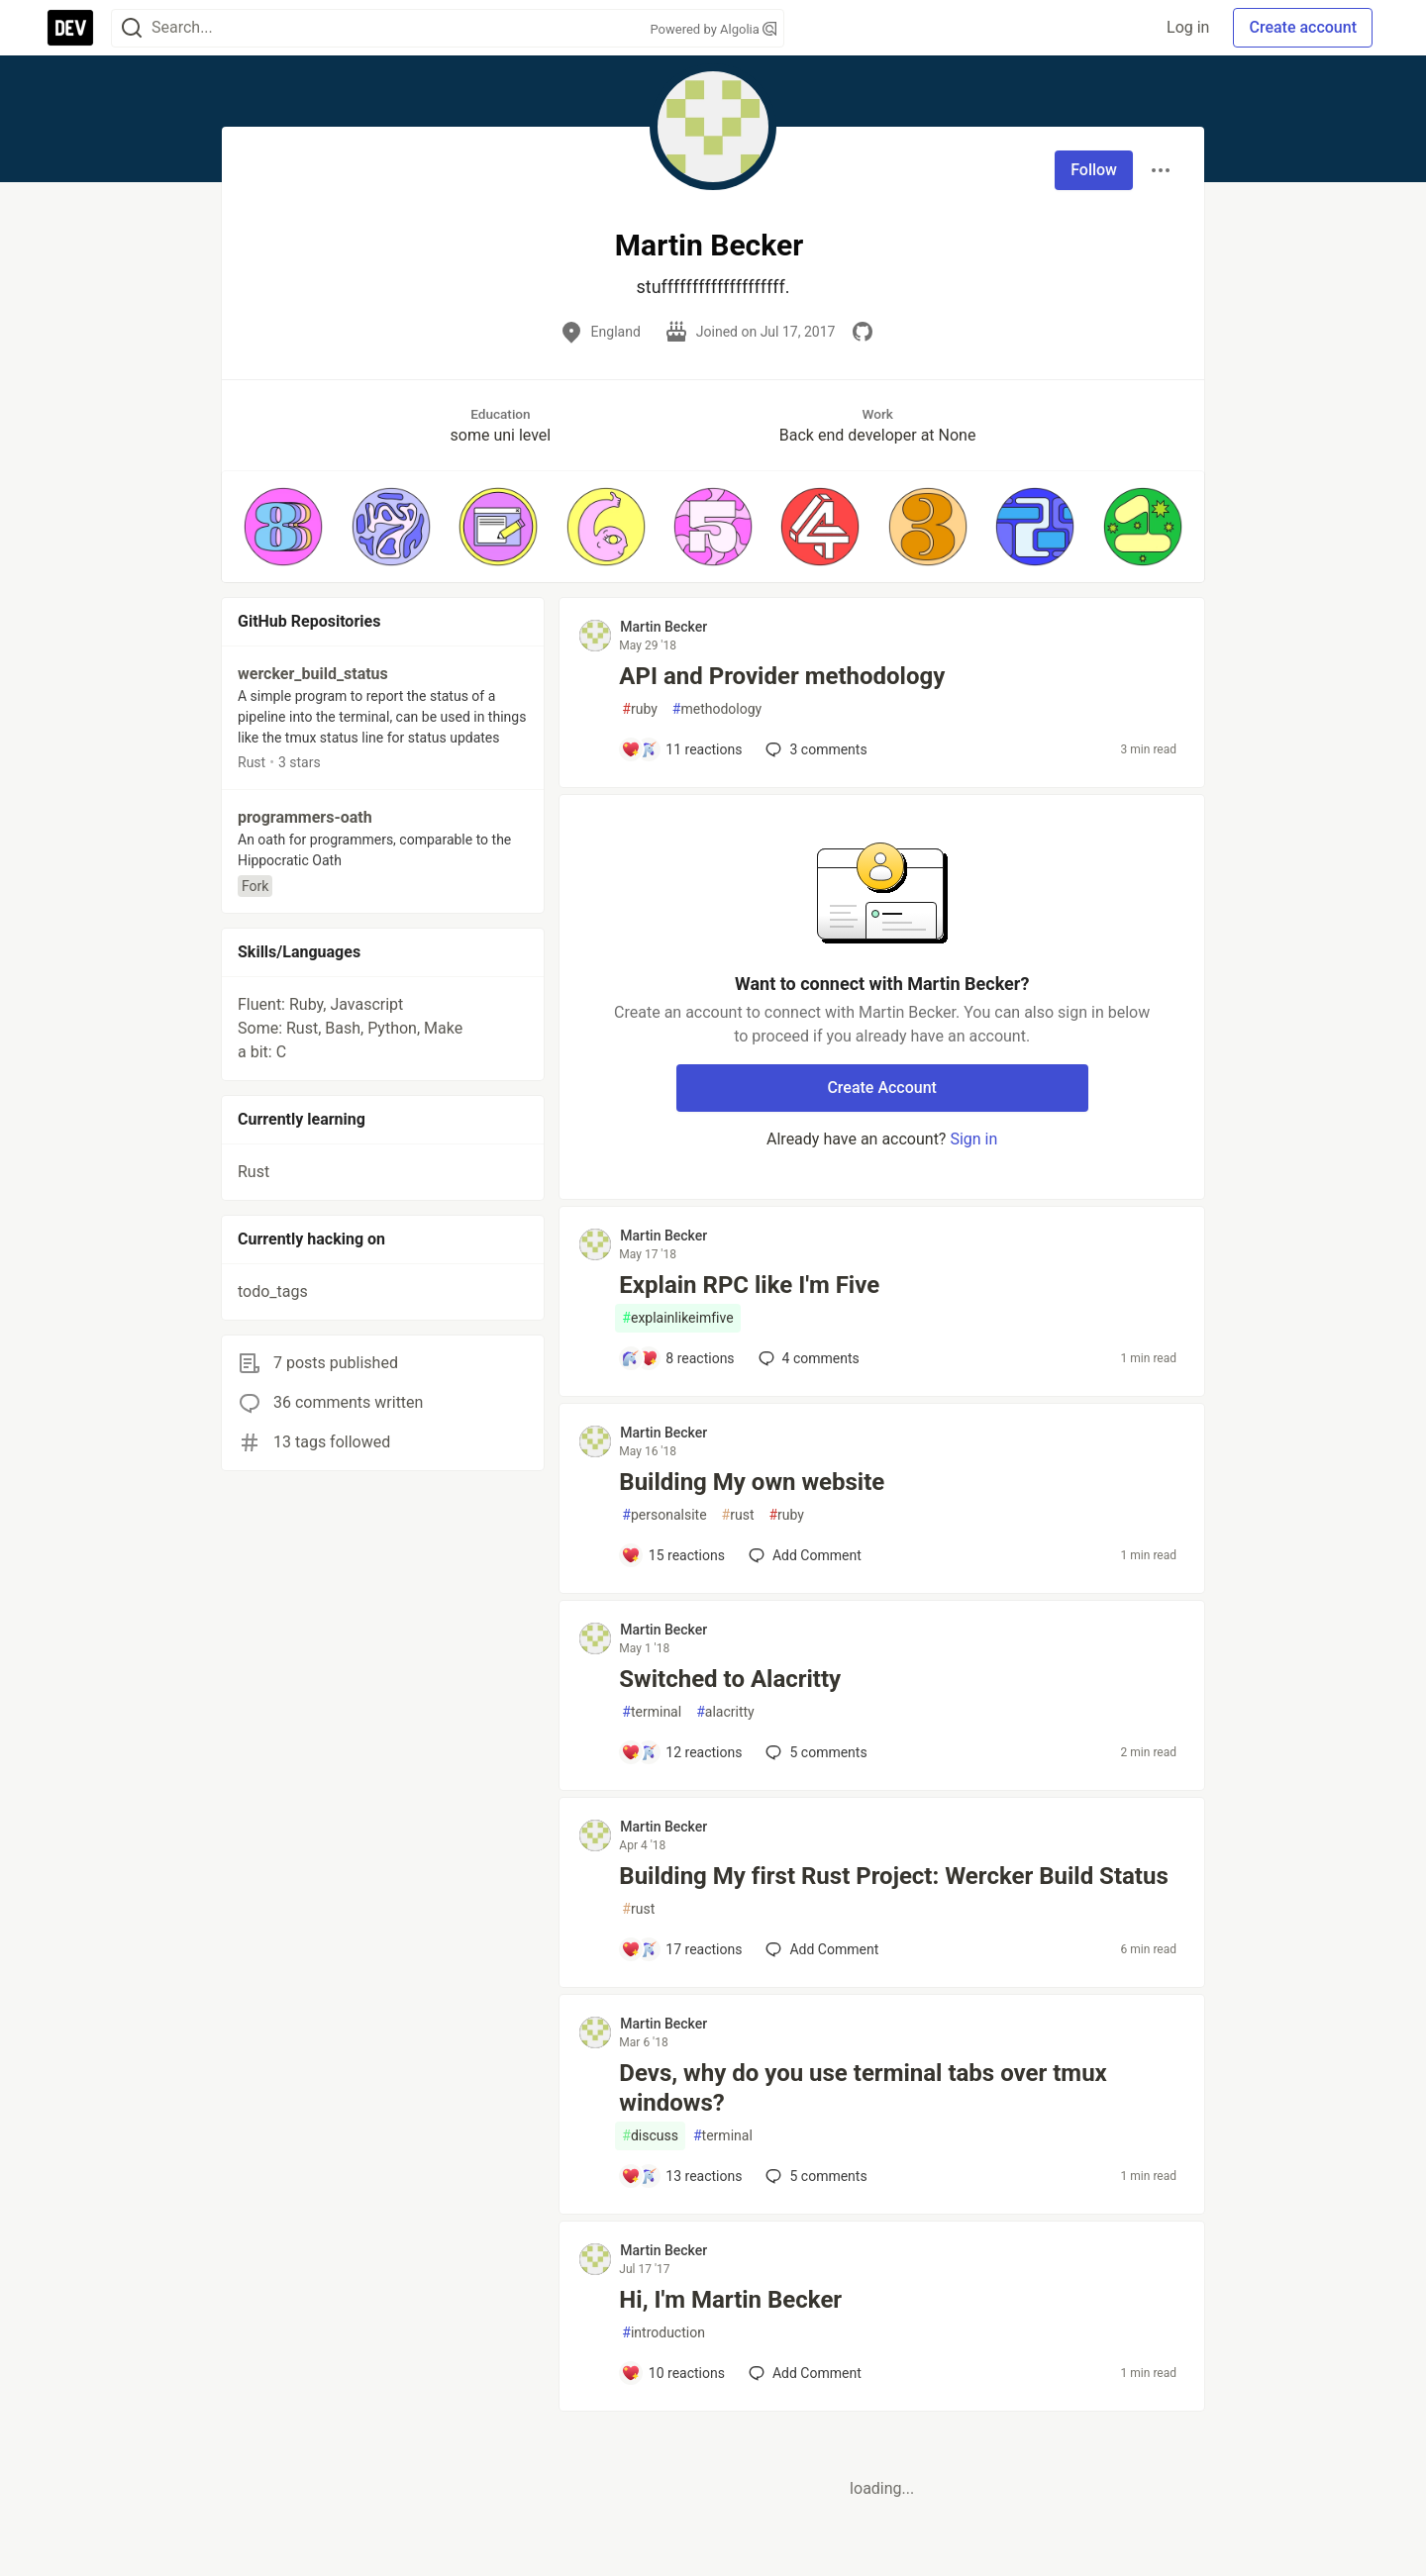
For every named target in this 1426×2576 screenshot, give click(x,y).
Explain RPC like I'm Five (749, 1285)
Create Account (882, 1087)
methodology (717, 709)
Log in (1188, 27)
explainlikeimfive (677, 1318)
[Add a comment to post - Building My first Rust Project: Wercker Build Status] (681, 1949)
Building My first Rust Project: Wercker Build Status (893, 1876)
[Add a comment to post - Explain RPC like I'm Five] (677, 1358)
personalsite (664, 1515)
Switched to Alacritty (730, 1679)
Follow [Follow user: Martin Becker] (1093, 169)
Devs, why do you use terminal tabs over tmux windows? (862, 2088)
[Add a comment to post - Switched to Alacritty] (681, 1752)
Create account (1303, 27)
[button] (283, 526)
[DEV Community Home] (70, 28)
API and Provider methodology (782, 676)
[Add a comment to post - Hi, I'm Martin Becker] (673, 2373)
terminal (651, 1712)
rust (738, 1515)
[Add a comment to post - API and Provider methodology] (681, 749)
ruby (640, 709)
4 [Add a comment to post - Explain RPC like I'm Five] (807, 1358)
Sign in (973, 1139)
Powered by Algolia (713, 29)
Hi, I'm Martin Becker (730, 2300)
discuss (650, 2136)
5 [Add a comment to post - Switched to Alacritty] (814, 1752)
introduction (663, 2333)
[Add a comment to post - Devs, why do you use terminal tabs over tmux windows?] (681, 2176)
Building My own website (751, 1482)
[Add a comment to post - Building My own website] (673, 1555)
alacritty (725, 1712)
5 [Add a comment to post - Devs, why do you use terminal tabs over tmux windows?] (814, 2176)
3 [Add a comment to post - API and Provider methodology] (814, 749)
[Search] (132, 28)
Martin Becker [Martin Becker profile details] (663, 627)
